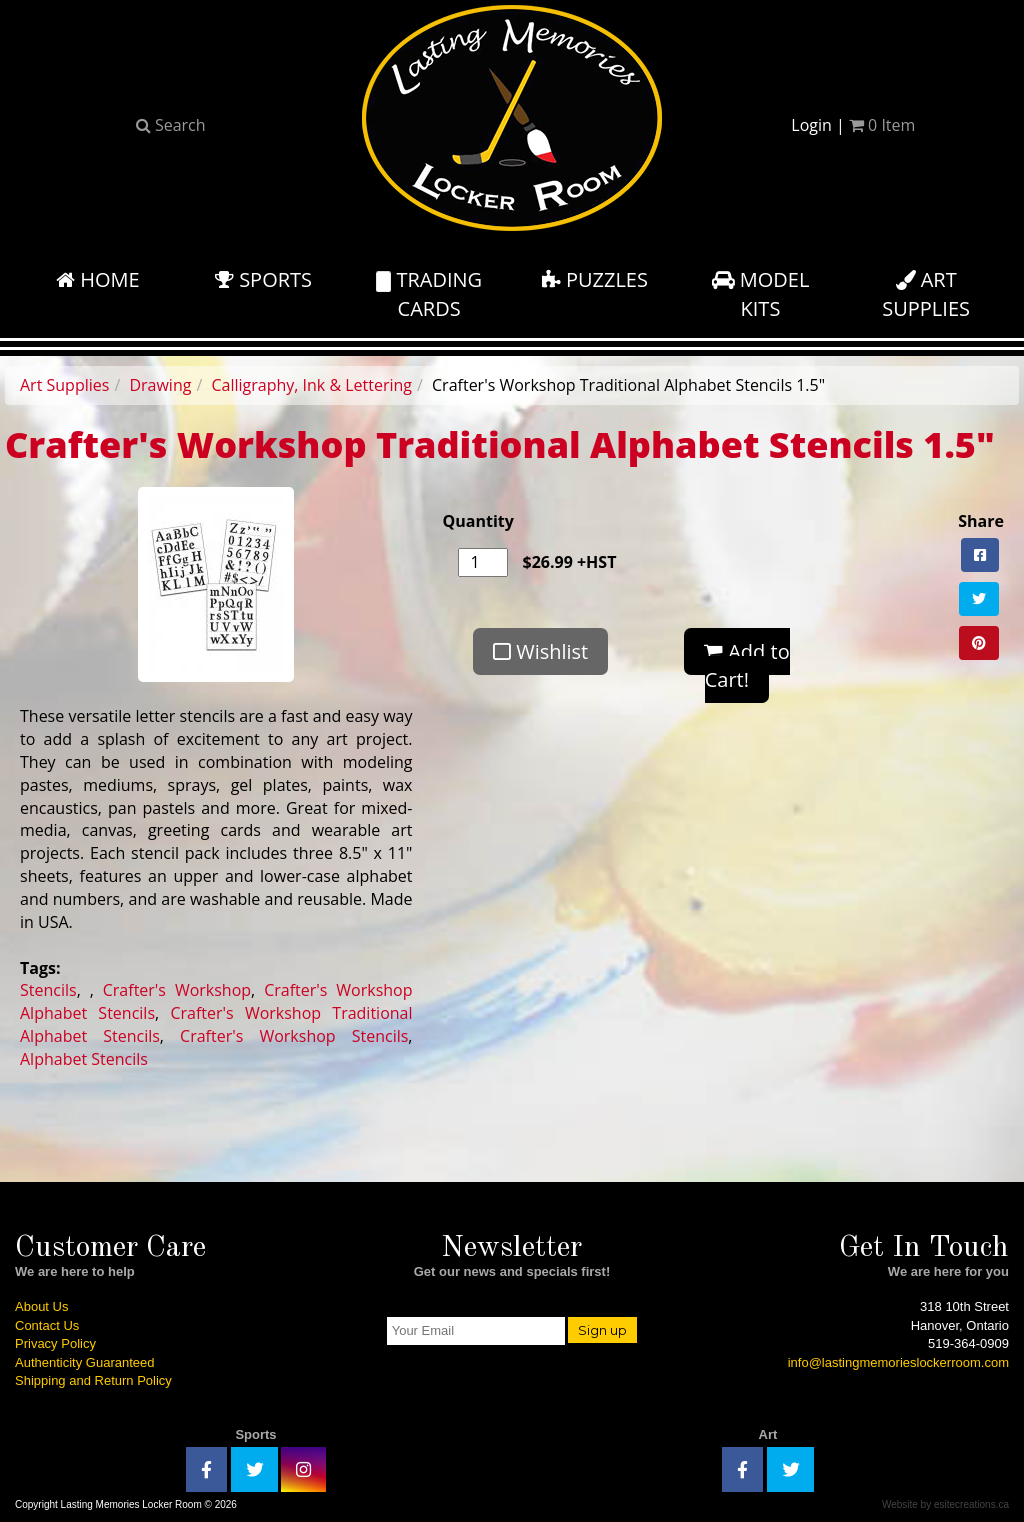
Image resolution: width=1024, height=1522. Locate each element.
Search (171, 125)
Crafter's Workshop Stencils (294, 1036)
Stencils (48, 990)
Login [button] (811, 125)
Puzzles (595, 279)
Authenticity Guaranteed (84, 1362)
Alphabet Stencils (84, 1059)
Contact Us (47, 1325)
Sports (263, 279)
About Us (41, 1306)
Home (98, 279)
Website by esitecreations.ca (945, 1504)
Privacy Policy (55, 1343)
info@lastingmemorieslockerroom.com (898, 1362)
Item (882, 125)
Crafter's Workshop (177, 990)
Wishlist (540, 651)
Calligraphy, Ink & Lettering (311, 385)
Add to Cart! (747, 666)
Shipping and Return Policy (93, 1380)
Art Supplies (64, 385)
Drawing (160, 385)
